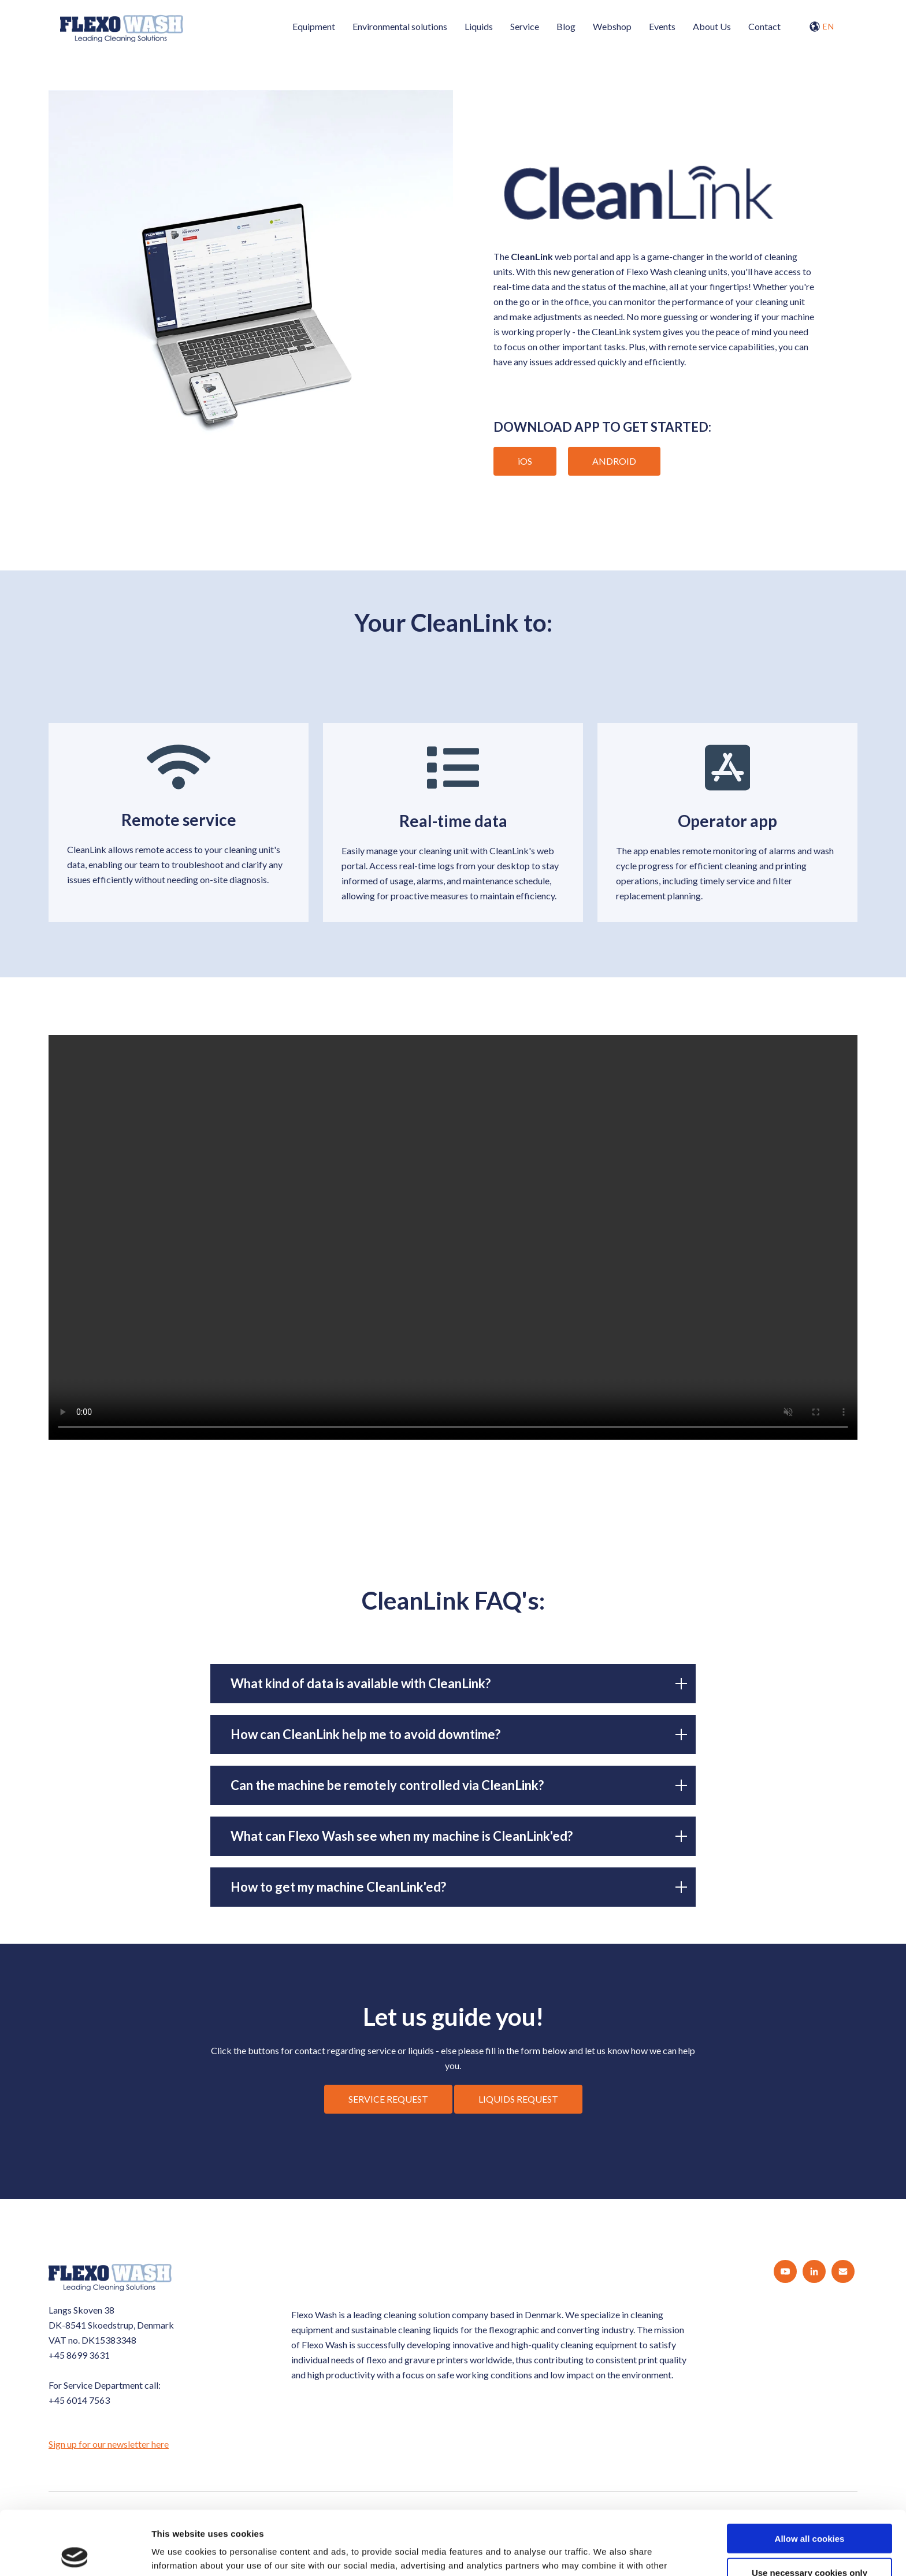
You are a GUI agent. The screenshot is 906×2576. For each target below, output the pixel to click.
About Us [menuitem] (712, 26)
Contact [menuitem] (764, 26)
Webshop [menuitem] (612, 26)
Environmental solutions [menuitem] (399, 26)
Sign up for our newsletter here (109, 2443)
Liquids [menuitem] (479, 26)
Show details (606, 2553)
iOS (525, 460)
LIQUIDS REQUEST (518, 2098)
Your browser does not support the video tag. (453, 1237)
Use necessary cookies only (809, 2509)
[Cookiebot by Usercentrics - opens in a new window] (74, 2553)
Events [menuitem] (662, 26)
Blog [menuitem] (565, 26)
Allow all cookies (810, 2474)
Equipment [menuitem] (313, 26)
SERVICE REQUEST (388, 2098)
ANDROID (614, 460)
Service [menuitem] (524, 26)
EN (822, 26)
